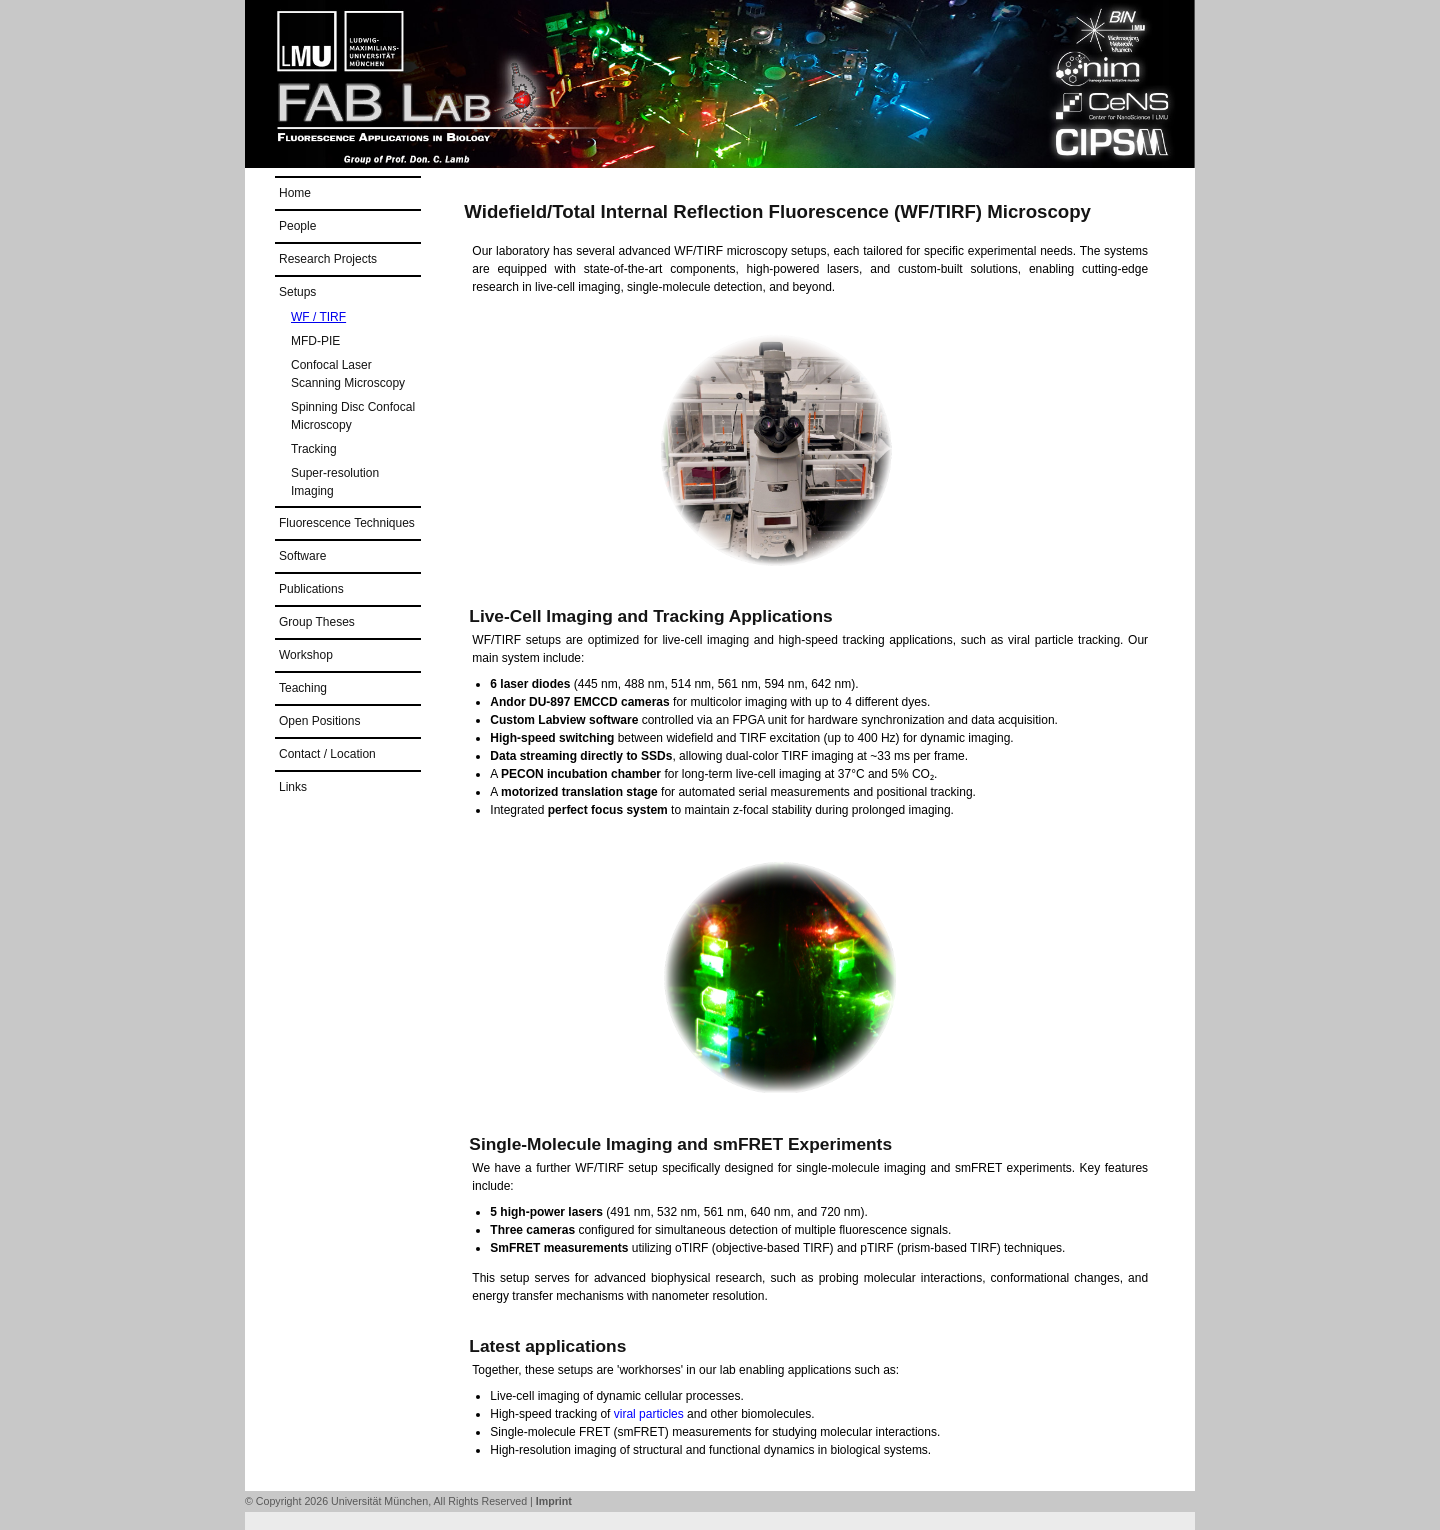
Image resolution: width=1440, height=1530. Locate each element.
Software (302, 556)
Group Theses (317, 622)
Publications (311, 589)
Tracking (314, 449)
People (297, 226)
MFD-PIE (315, 341)
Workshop (306, 655)
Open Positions (319, 721)
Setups (297, 292)
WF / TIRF (318, 317)
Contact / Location (327, 754)
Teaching (303, 688)
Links (293, 787)
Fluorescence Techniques (347, 523)
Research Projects (328, 259)
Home (295, 193)
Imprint (554, 1501)
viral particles (649, 1414)
